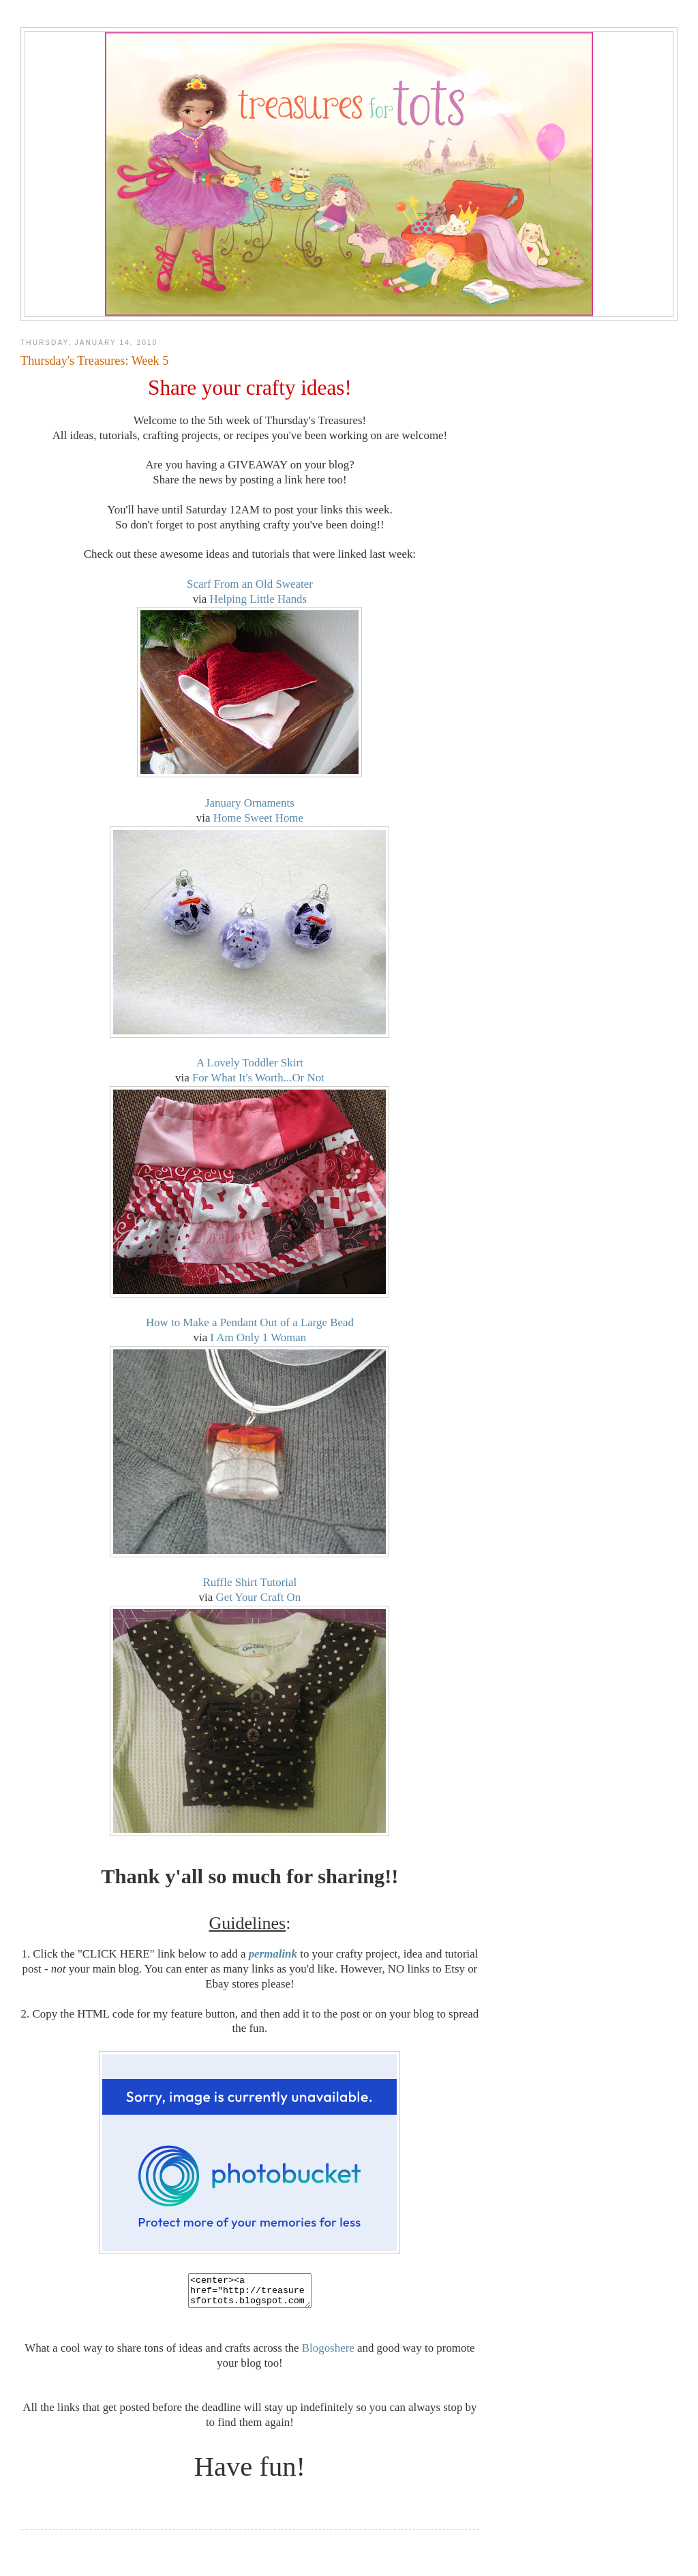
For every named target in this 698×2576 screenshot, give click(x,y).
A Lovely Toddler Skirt (249, 1062)
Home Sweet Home (258, 817)
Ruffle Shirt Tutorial (250, 1582)
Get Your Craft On (258, 1597)
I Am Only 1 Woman (258, 1337)
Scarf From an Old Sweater (250, 584)
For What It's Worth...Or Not (258, 1077)
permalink (273, 1953)
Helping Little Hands (258, 599)
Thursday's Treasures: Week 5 (94, 361)
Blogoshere (328, 2354)
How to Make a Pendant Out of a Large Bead (250, 1322)
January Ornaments (249, 802)
